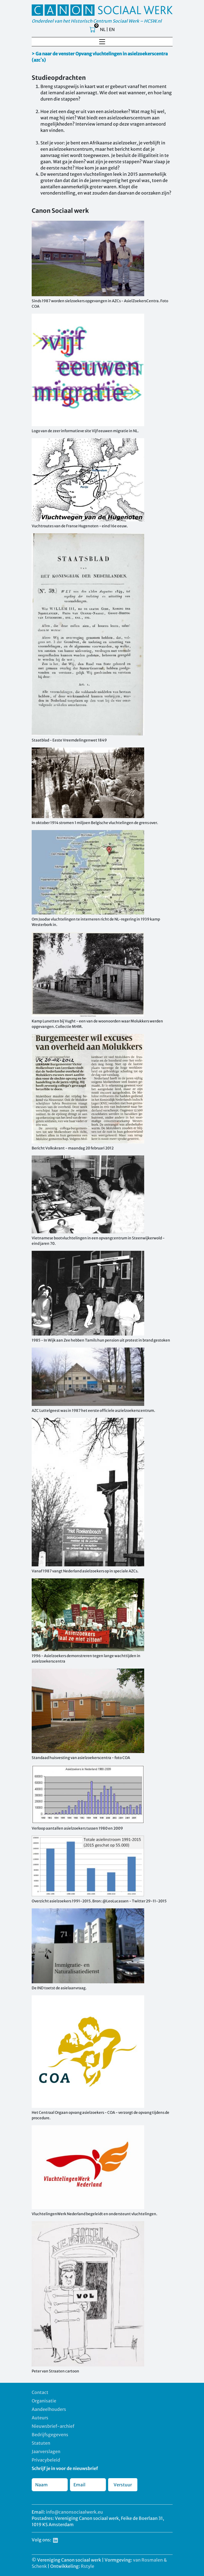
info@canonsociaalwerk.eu (74, 2512)
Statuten (41, 2443)
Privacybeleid (46, 2460)
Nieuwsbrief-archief (53, 2426)
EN (112, 29)
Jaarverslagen (46, 2451)
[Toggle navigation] (102, 41)
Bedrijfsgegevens (50, 2434)
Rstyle (87, 2566)
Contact (40, 2392)
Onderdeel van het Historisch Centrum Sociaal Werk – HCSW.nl (97, 21)
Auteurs (40, 2417)
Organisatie (44, 2401)
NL (102, 29)
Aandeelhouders (49, 2409)
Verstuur (123, 2484)
